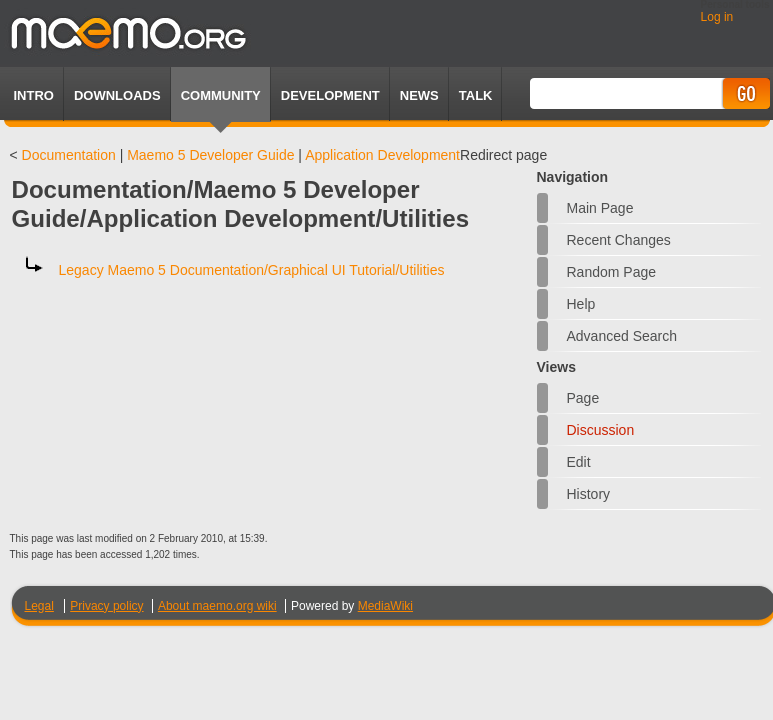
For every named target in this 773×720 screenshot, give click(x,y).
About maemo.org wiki (217, 606)
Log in (717, 17)
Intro (34, 95)
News (419, 95)
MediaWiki (385, 606)
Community (221, 95)
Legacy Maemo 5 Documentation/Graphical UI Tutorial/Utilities (252, 270)
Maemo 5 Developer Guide (210, 155)
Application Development (382, 155)
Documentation (69, 155)
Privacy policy (106, 606)
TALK (476, 95)
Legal (39, 606)
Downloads (117, 95)
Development (330, 95)
